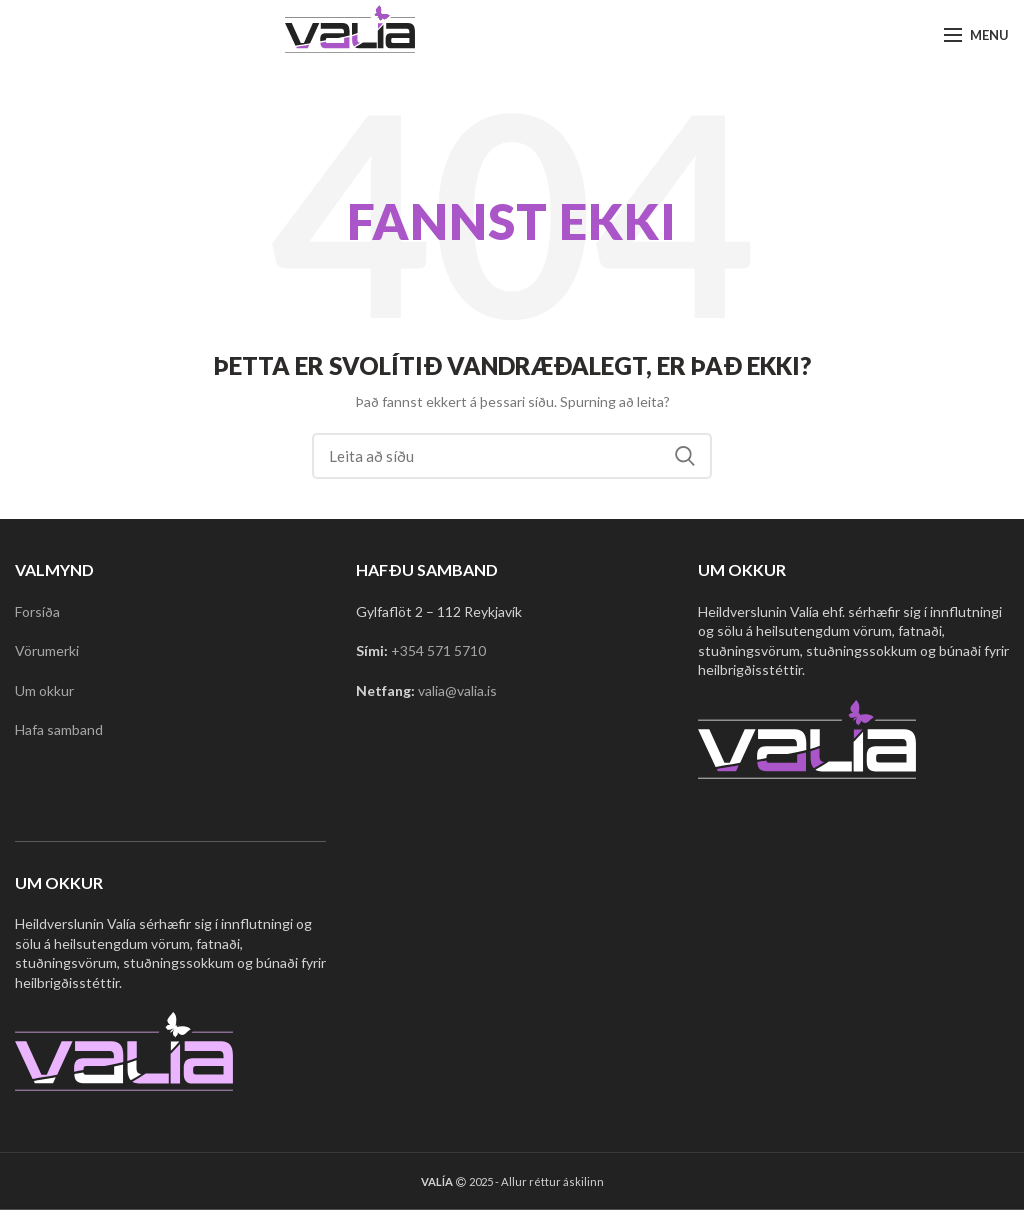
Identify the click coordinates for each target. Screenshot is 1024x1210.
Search (685, 456)
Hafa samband (59, 729)
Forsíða (37, 611)
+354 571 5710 (438, 650)
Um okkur (44, 690)
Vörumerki (47, 650)
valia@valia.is (457, 690)
